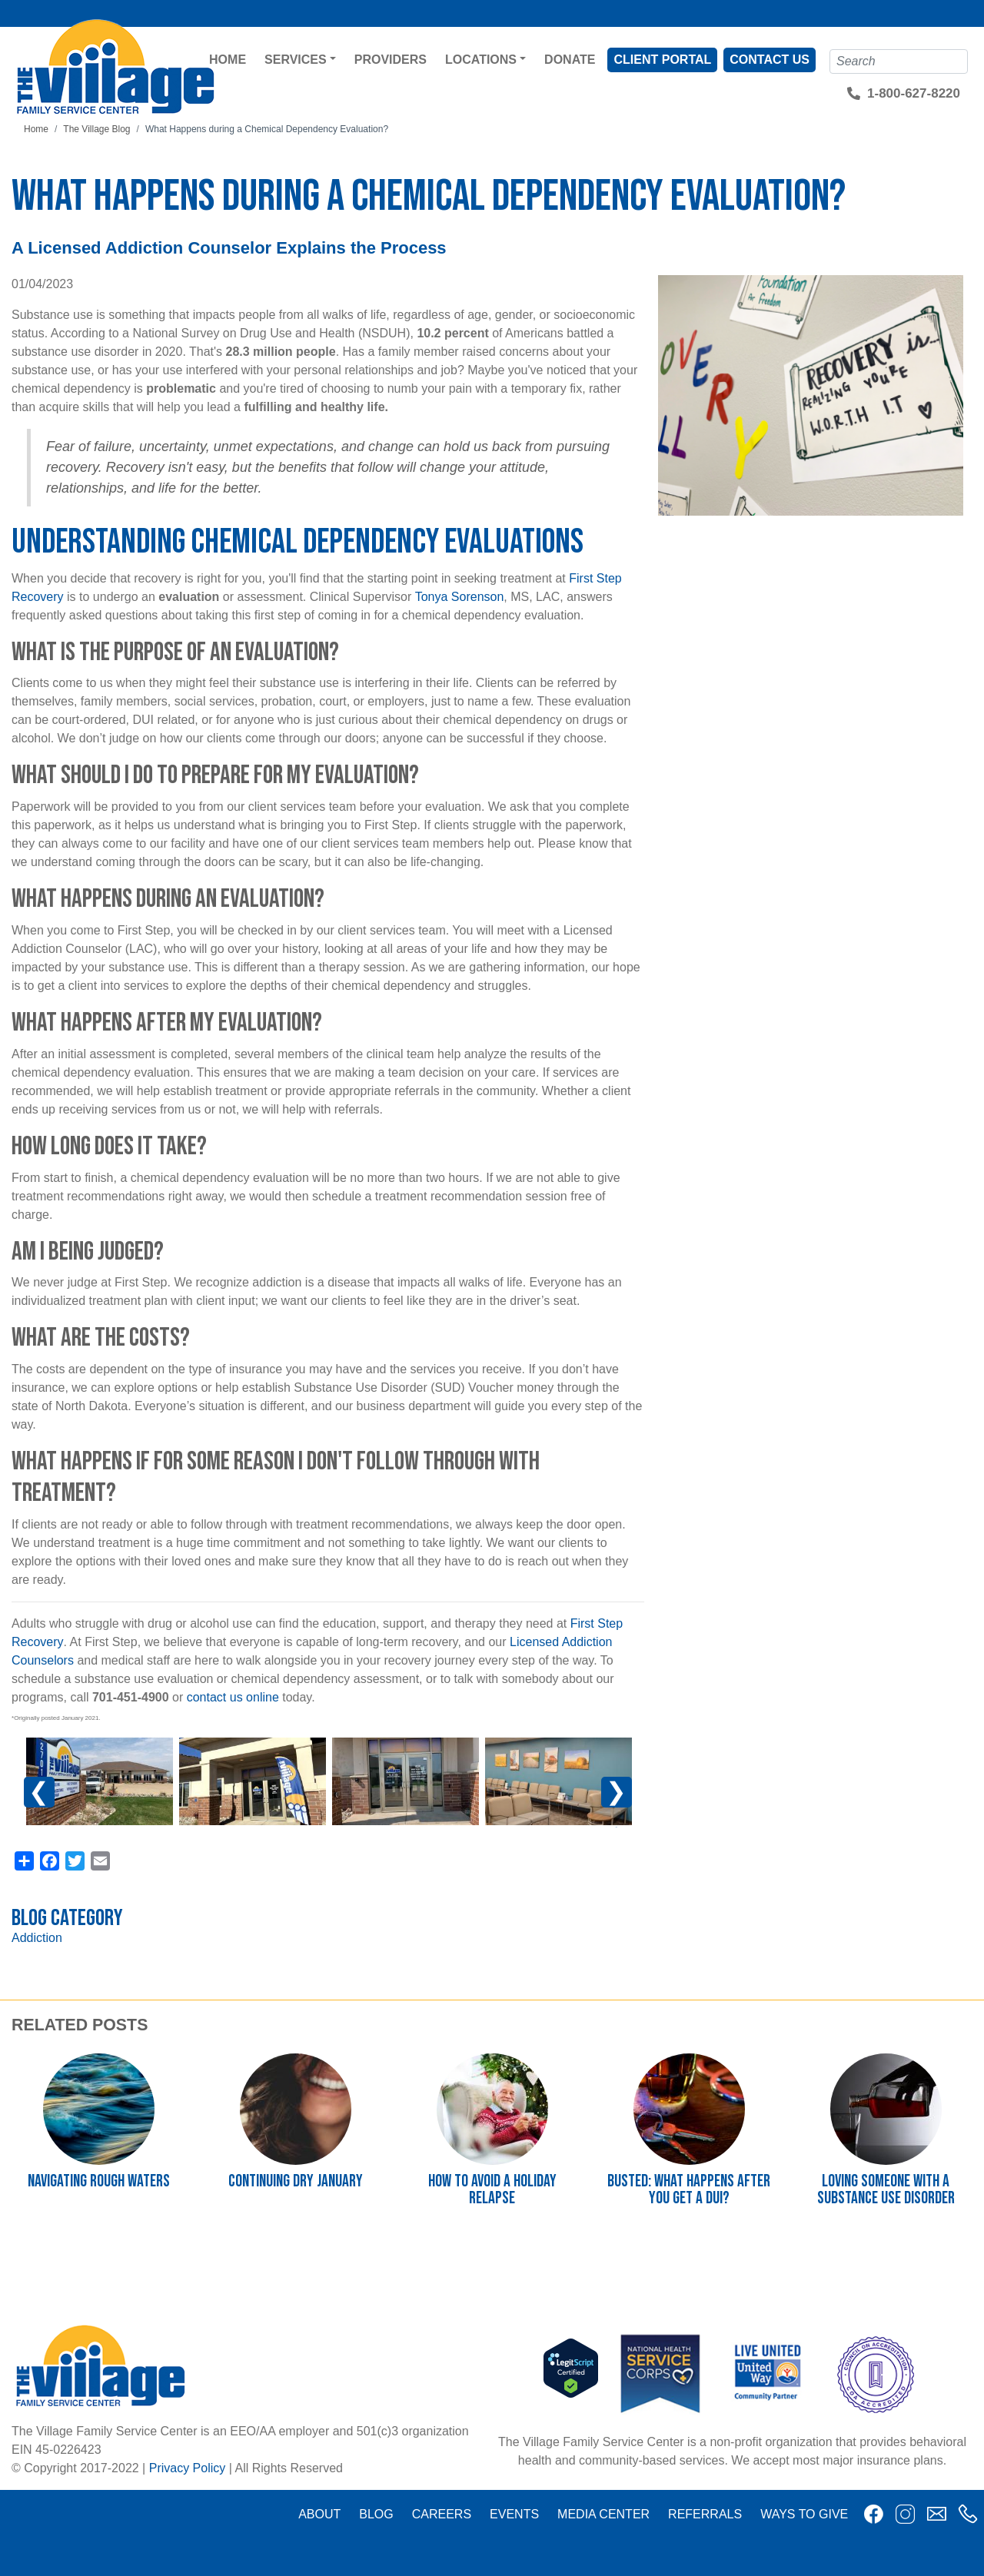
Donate (569, 59)
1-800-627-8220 (913, 93)
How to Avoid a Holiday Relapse (492, 2190)
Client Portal (662, 59)
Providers (390, 59)
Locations (481, 59)
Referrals (705, 2514)
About (319, 2514)
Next (616, 1792)
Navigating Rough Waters (99, 2181)
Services (295, 59)
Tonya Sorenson (459, 596)
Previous (50, 1799)
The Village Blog (96, 129)
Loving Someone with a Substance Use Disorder (886, 2190)
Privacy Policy (187, 2468)
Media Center (603, 2514)
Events (514, 2514)
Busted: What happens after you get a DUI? (688, 2190)
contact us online (233, 1697)
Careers (441, 2514)
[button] (99, 1782)
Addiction (37, 1937)
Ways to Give (804, 2514)
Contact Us (769, 59)
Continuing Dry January (295, 2181)
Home (227, 59)
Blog (376, 2514)
